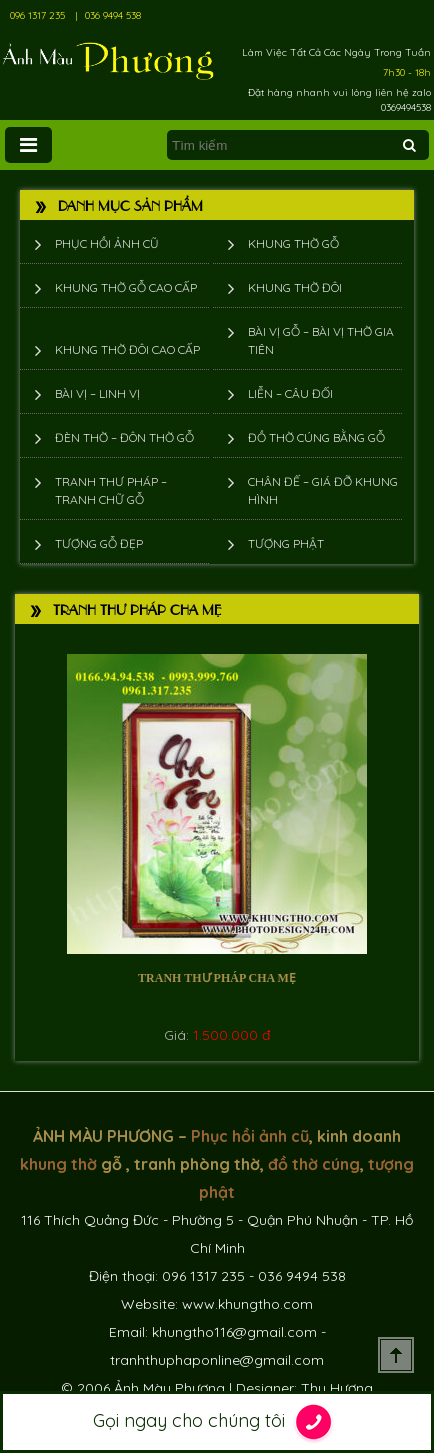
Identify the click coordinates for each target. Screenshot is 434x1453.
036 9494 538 (113, 15)
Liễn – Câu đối (290, 393)
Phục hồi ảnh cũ (107, 243)
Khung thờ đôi (295, 287)
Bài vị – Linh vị (97, 393)
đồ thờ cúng (314, 1164)
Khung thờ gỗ (293, 243)
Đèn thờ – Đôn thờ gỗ (124, 437)
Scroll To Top (396, 1355)
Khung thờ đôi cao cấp (127, 349)
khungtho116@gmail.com (234, 1332)
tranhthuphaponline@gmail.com (217, 1360)
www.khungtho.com (247, 1304)
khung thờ (58, 1164)
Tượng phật (286, 543)
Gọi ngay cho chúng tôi (217, 1422)
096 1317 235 (37, 15)
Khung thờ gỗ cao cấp (126, 287)
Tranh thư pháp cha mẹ (217, 978)
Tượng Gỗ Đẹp (99, 543)
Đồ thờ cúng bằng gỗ (316, 437)
